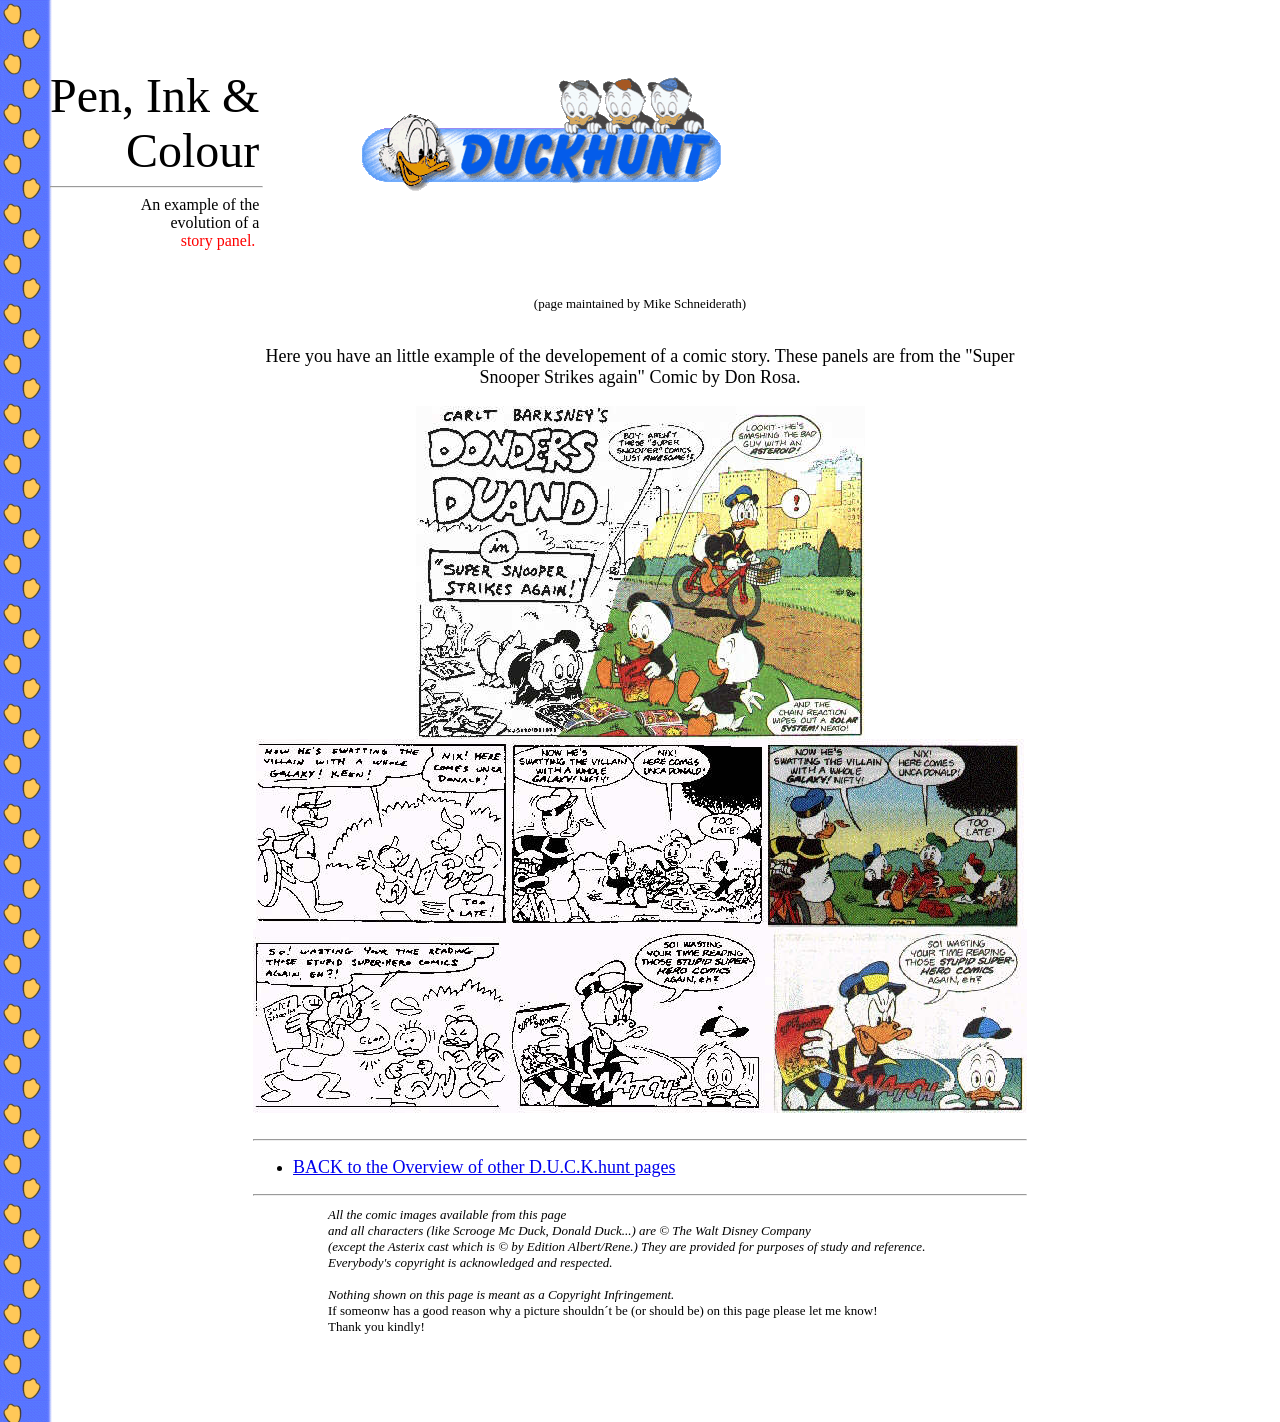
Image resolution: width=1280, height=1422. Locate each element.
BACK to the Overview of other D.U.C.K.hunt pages (484, 1167)
